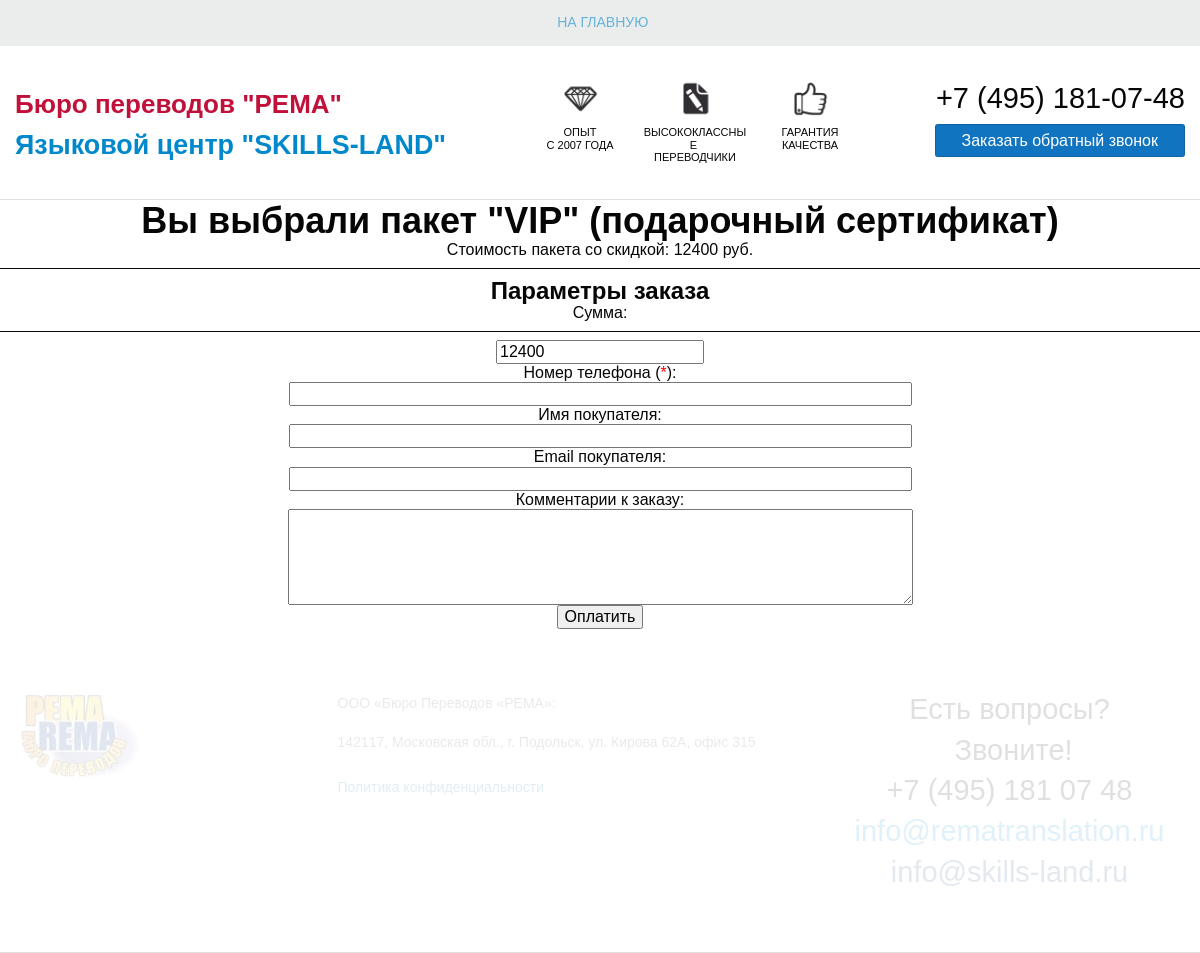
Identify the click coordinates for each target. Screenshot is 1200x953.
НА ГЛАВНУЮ (602, 22)
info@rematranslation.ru (1010, 831)
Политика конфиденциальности (441, 787)
